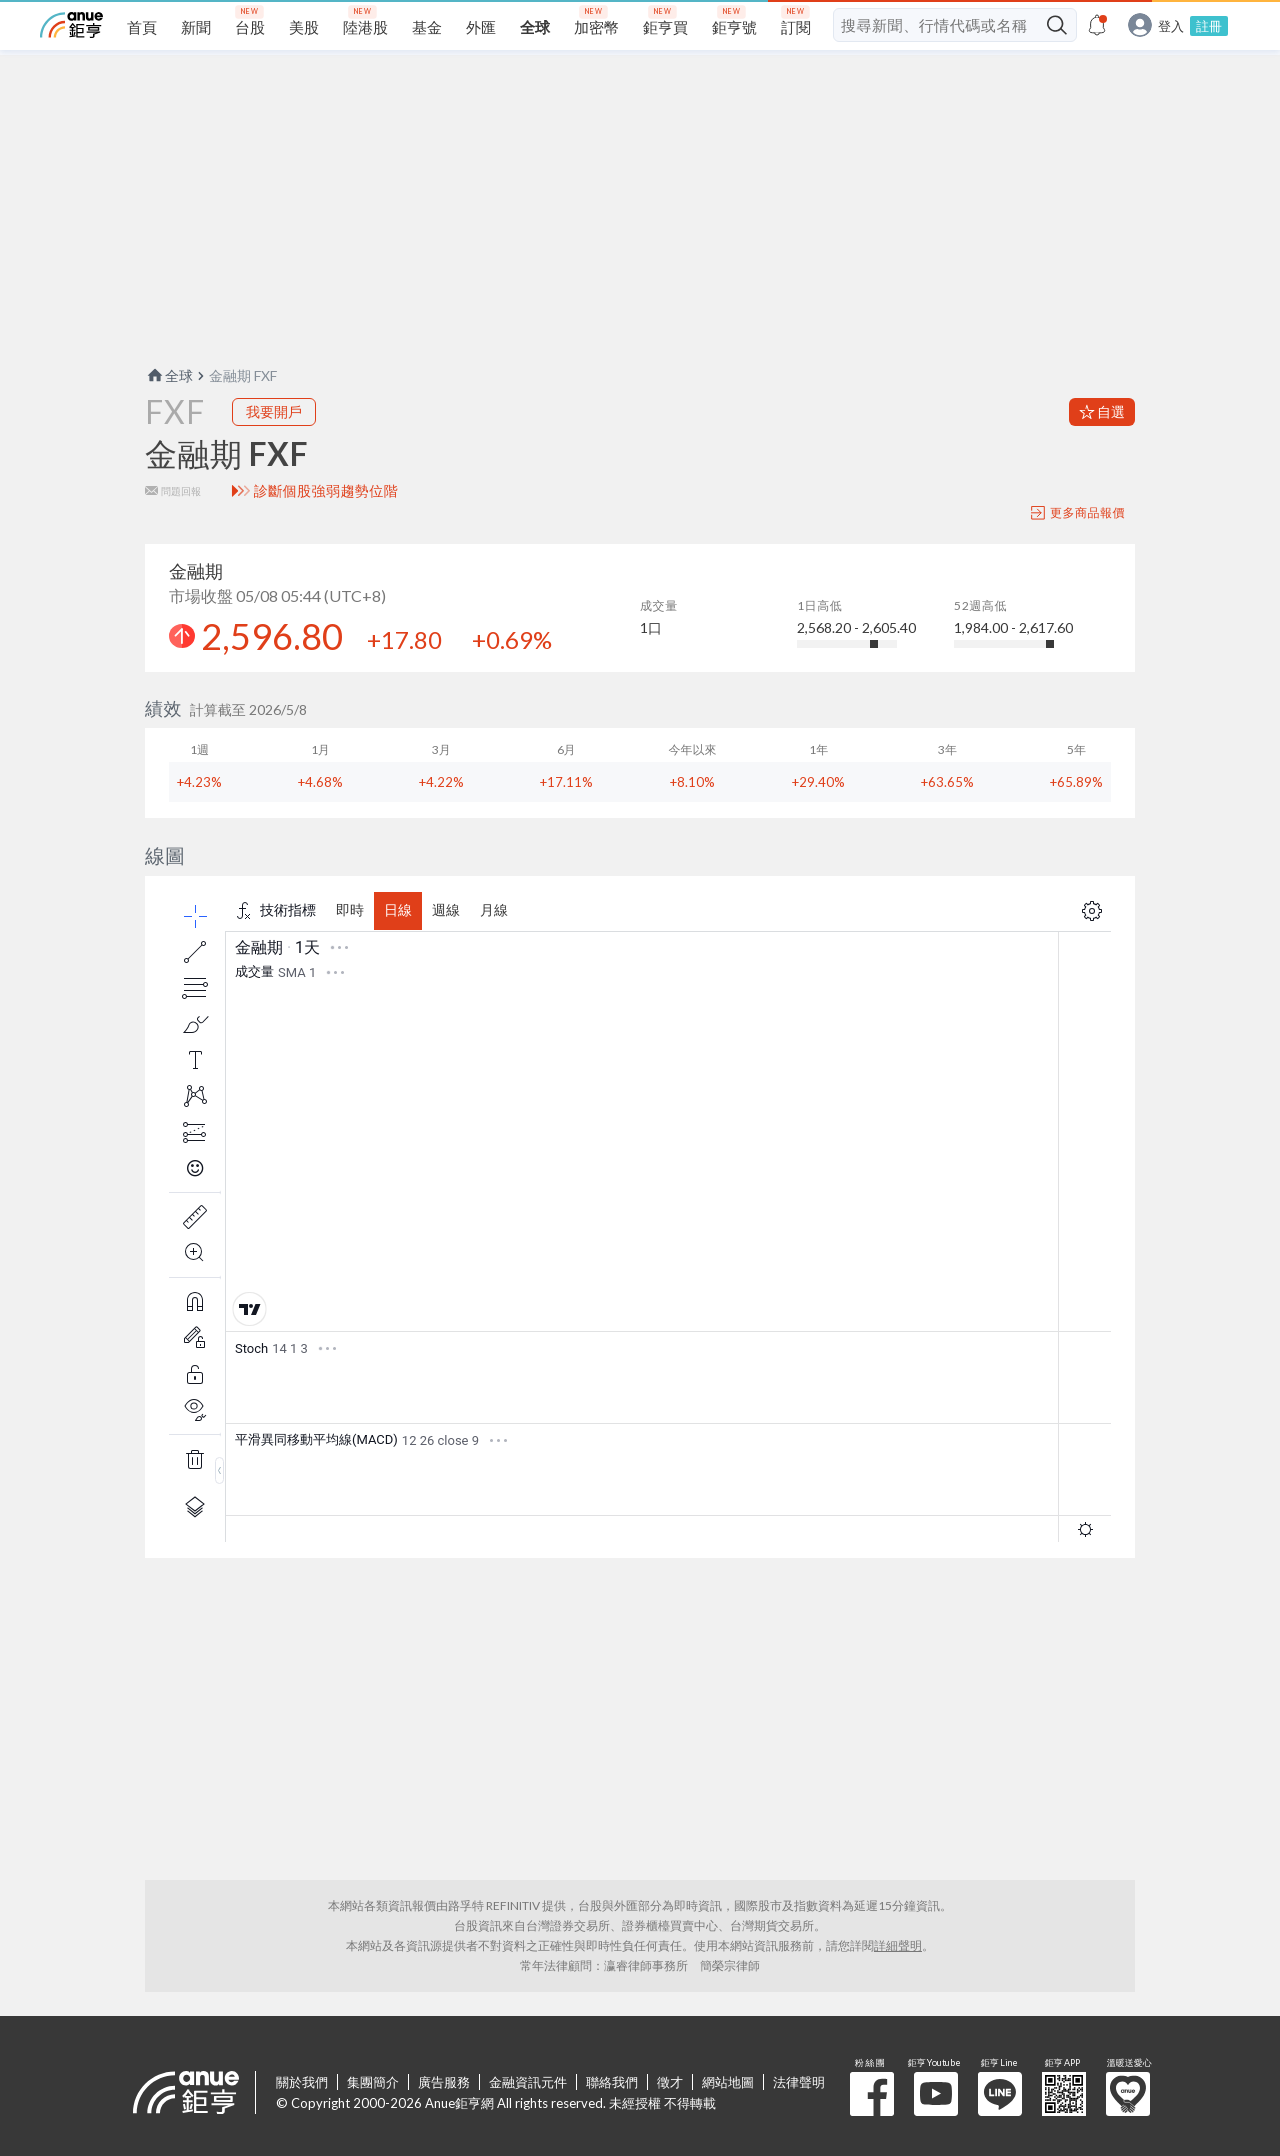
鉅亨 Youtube (936, 2094)
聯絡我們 (612, 2082)
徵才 (670, 2082)
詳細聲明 (898, 1945)
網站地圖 (728, 2082)
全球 (169, 375)
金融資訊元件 (528, 2082)
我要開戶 (274, 411)
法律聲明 (799, 2082)
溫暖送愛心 (1128, 2094)
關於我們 (302, 2082)
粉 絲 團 (872, 2094)
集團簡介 (373, 2082)
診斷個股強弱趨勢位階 (326, 491)
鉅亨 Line (1000, 2094)
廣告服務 (444, 2082)
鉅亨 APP (1064, 2094)
